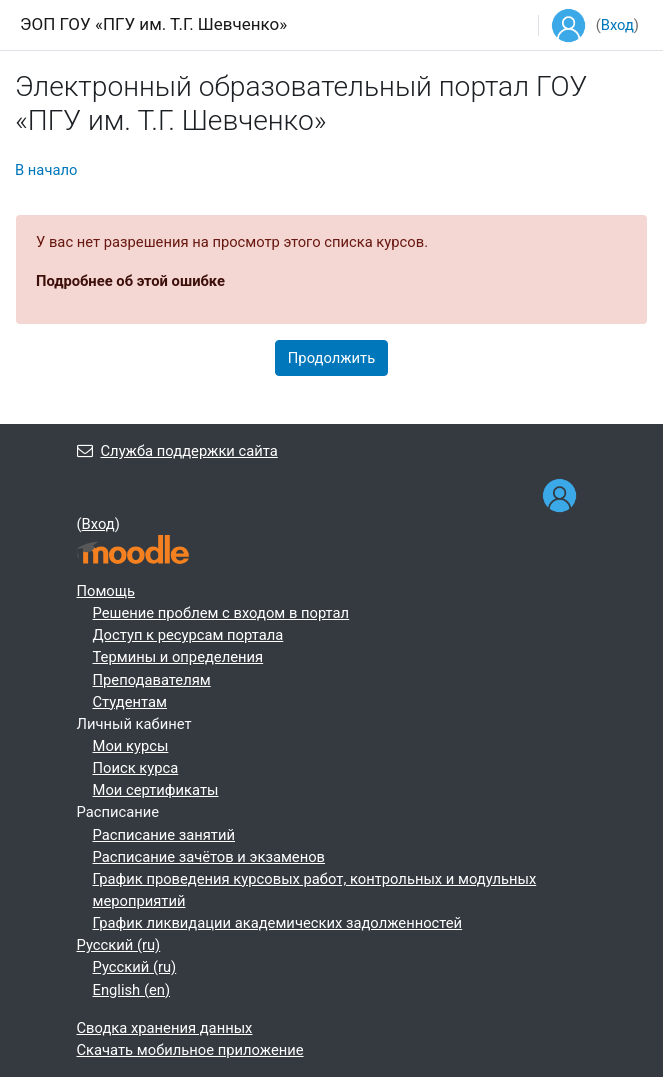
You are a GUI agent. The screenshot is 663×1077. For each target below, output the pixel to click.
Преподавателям (152, 680)
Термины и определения (178, 657)
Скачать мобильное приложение (190, 1050)
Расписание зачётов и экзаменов (209, 857)
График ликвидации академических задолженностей (278, 923)
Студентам (130, 702)
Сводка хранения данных (165, 1028)
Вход (617, 25)
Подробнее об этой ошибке (130, 281)
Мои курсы (131, 746)
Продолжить (331, 358)
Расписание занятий (164, 835)
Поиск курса (136, 768)
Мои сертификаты (156, 790)
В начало (46, 170)
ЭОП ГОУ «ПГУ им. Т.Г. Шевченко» (153, 24)
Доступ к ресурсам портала (188, 635)
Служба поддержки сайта (177, 451)
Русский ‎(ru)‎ (119, 945)
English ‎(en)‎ (132, 990)
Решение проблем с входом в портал (221, 613)
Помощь (106, 591)
